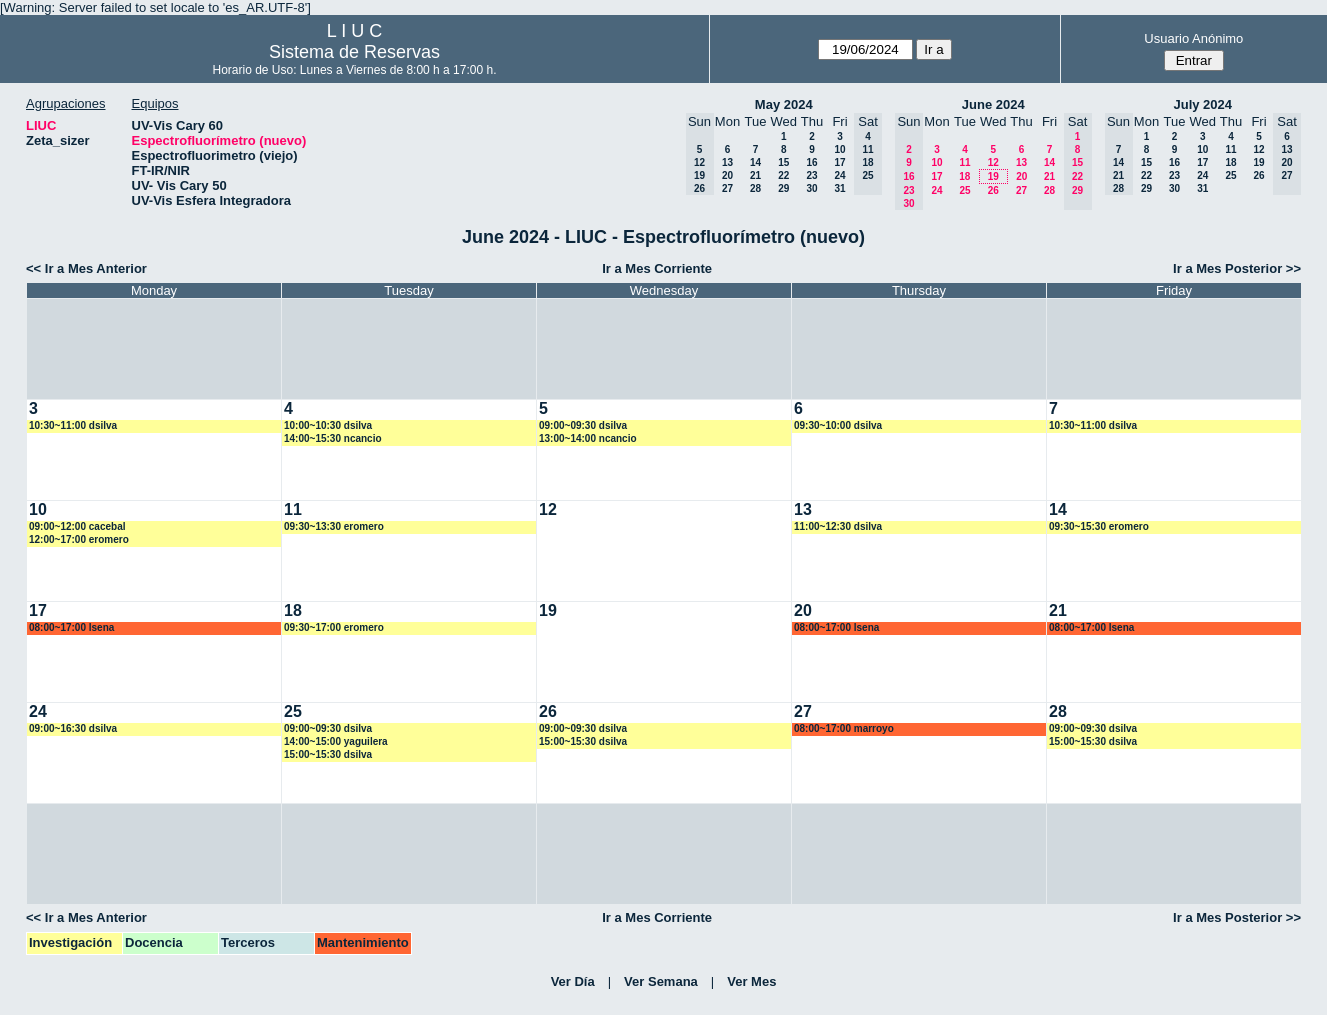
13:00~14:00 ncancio (588, 438)
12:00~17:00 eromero (79, 539)
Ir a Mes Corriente (657, 268)
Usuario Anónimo (1193, 38)
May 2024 (784, 104)
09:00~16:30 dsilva (73, 728)
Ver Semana (661, 981)
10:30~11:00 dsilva (73, 425)
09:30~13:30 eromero (334, 526)
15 (783, 162)
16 (811, 162)
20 (727, 175)
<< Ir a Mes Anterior (86, 268)
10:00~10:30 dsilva (328, 425)
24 (839, 175)
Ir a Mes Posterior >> (1237, 268)
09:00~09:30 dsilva (583, 425)
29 (783, 188)
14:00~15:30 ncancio (333, 438)
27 (727, 188)
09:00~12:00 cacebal (77, 526)
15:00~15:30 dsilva (328, 754)
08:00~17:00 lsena (71, 627)
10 (839, 149)
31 (839, 188)
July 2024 (1202, 104)
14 (755, 162)
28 (755, 188)
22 (783, 175)
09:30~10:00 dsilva (838, 425)
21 (755, 175)
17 (839, 162)
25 (964, 190)
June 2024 (993, 104)
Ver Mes (751, 981)
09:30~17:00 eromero (334, 627)
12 (993, 162)
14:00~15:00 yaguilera (336, 741)
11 (964, 162)
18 (964, 176)
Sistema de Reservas (354, 52)
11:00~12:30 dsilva (838, 526)
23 (811, 175)
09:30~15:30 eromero (1099, 526)
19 (993, 176)
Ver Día (573, 981)
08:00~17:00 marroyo (844, 728)
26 (993, 190)
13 (727, 162)
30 (811, 188)
